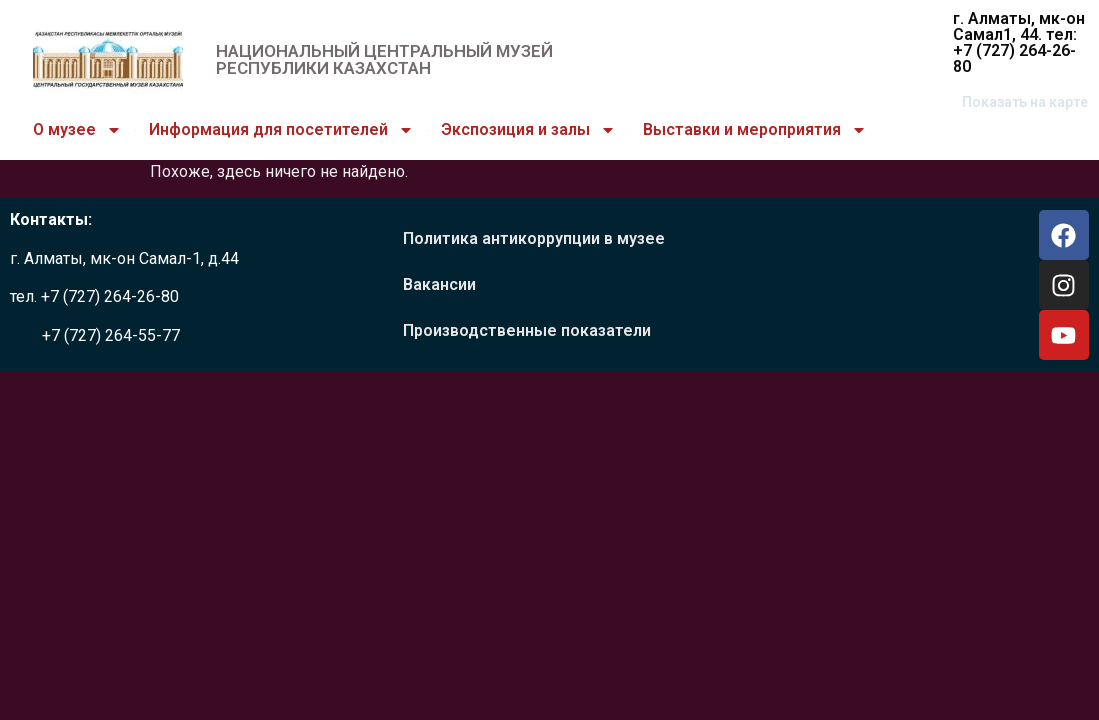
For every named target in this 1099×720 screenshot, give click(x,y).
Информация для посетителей (281, 130)
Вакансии (439, 284)
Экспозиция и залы (528, 130)
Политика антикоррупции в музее (534, 238)
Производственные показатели (527, 330)
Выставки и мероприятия (755, 130)
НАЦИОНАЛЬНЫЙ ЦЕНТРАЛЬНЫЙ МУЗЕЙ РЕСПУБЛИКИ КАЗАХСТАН (384, 59)
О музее (77, 130)
